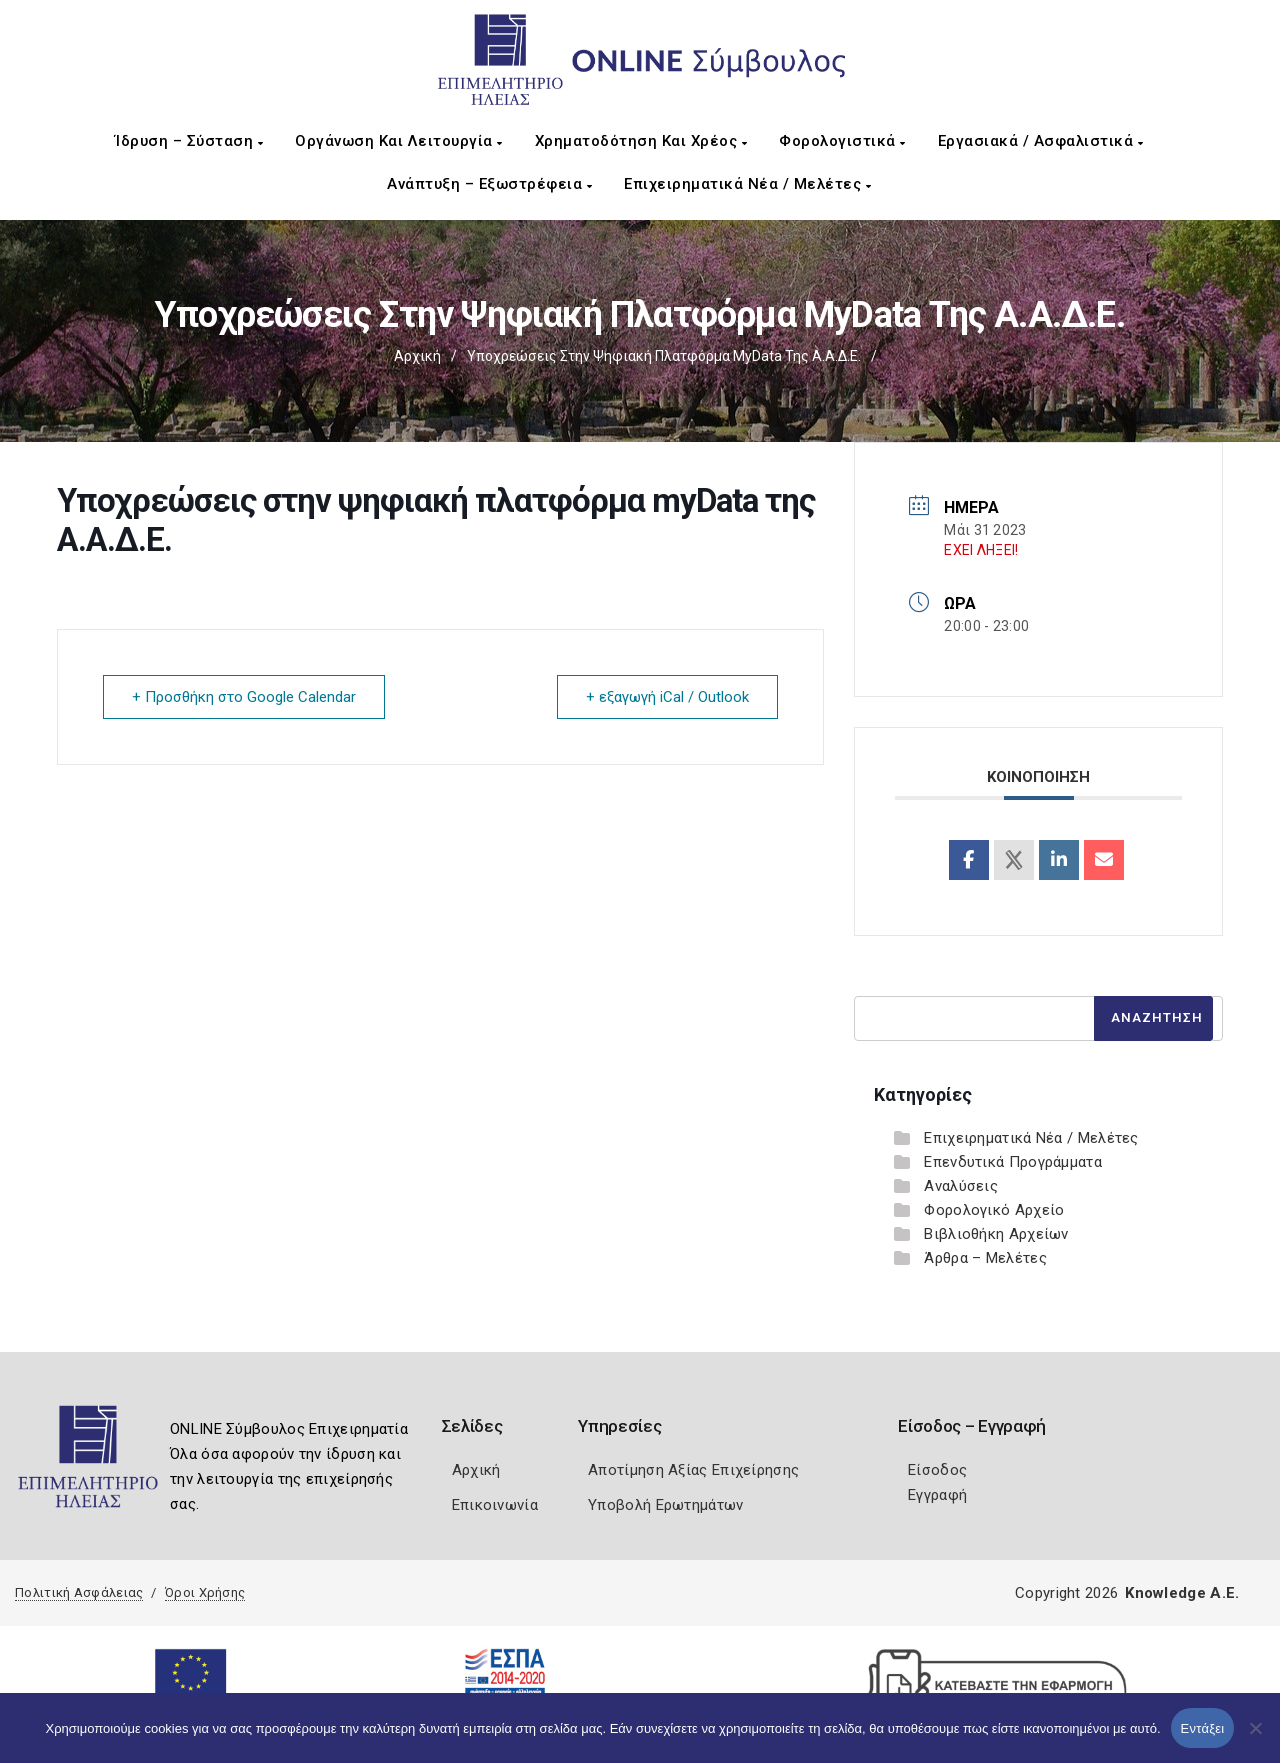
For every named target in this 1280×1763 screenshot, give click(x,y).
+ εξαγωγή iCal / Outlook (667, 697)
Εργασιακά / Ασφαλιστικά (1041, 141)
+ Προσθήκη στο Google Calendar (244, 697)
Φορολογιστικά (842, 141)
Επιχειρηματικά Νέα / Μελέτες (747, 184)
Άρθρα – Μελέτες (985, 1258)
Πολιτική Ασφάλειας (79, 1592)
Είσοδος (937, 1470)
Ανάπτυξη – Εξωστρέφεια (489, 184)
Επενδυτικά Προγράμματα (1013, 1162)
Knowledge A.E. (1182, 1593)
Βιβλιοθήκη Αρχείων (996, 1234)
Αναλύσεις (961, 1186)
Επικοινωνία (495, 1505)
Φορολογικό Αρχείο (994, 1210)
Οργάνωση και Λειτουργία (399, 141)
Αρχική (417, 356)
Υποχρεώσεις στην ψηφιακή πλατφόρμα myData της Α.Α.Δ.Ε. (664, 356)
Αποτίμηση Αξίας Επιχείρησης (693, 1470)
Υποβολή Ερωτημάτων (665, 1505)
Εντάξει (1203, 1728)
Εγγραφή (937, 1495)
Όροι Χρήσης (205, 1592)
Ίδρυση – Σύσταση (189, 141)
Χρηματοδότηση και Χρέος (641, 141)
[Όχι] (1255, 1738)
